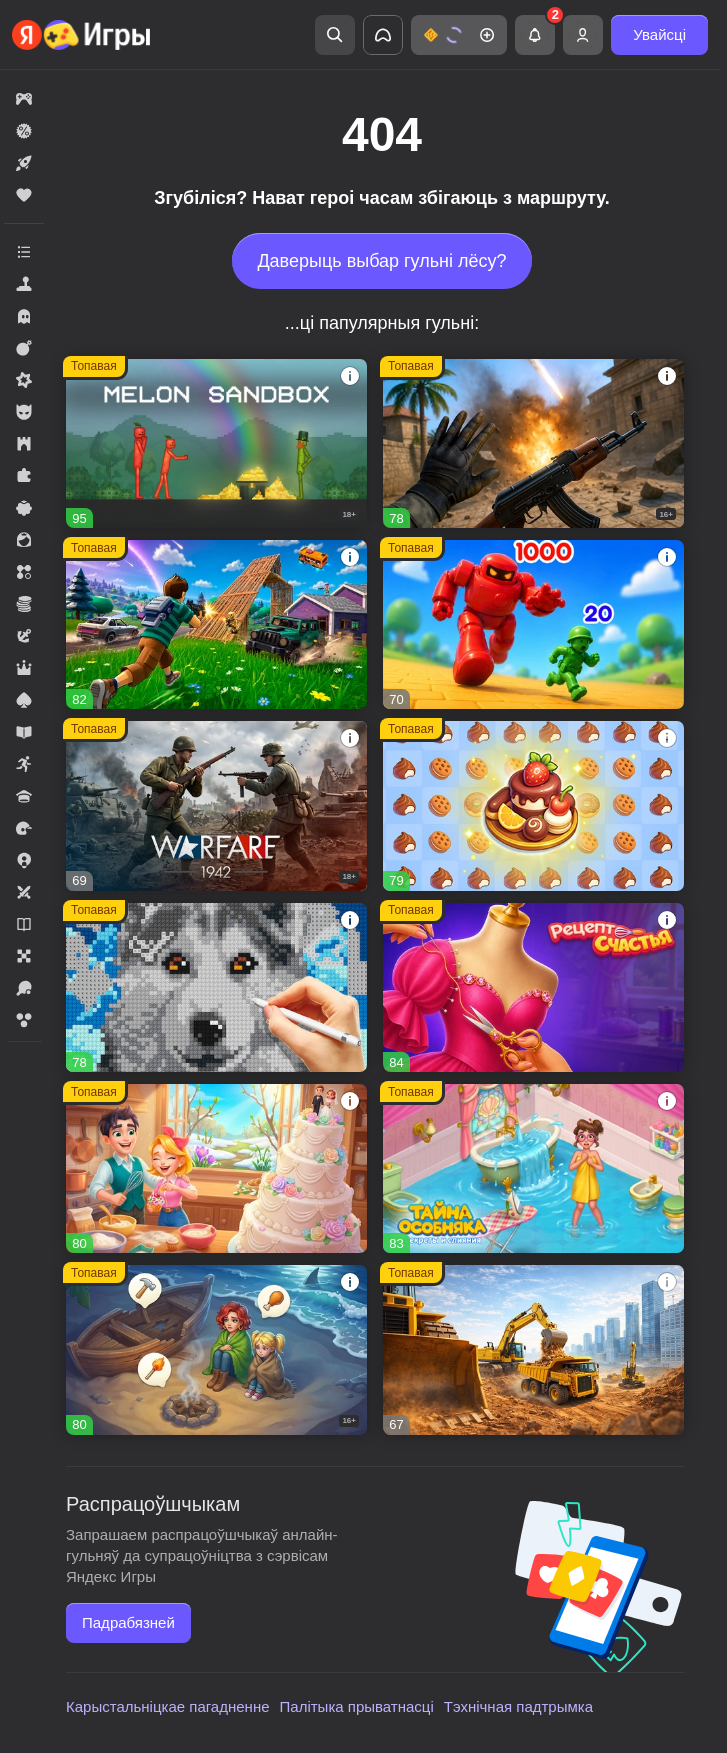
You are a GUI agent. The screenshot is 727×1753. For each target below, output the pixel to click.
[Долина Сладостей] (216, 1168)
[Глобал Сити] (533, 1349)
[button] (459, 35)
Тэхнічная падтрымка (518, 1706)
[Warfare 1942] (216, 805)
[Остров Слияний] (216, 1349)
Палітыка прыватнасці (357, 1706)
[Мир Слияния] (533, 805)
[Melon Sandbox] (216, 443)
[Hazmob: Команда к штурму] (533, 443)
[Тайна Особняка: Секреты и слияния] (533, 1168)
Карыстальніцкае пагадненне (168, 1706)
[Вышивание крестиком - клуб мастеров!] (216, 987)
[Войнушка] (533, 624)
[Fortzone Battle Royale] (216, 624)
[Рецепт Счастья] (533, 987)
